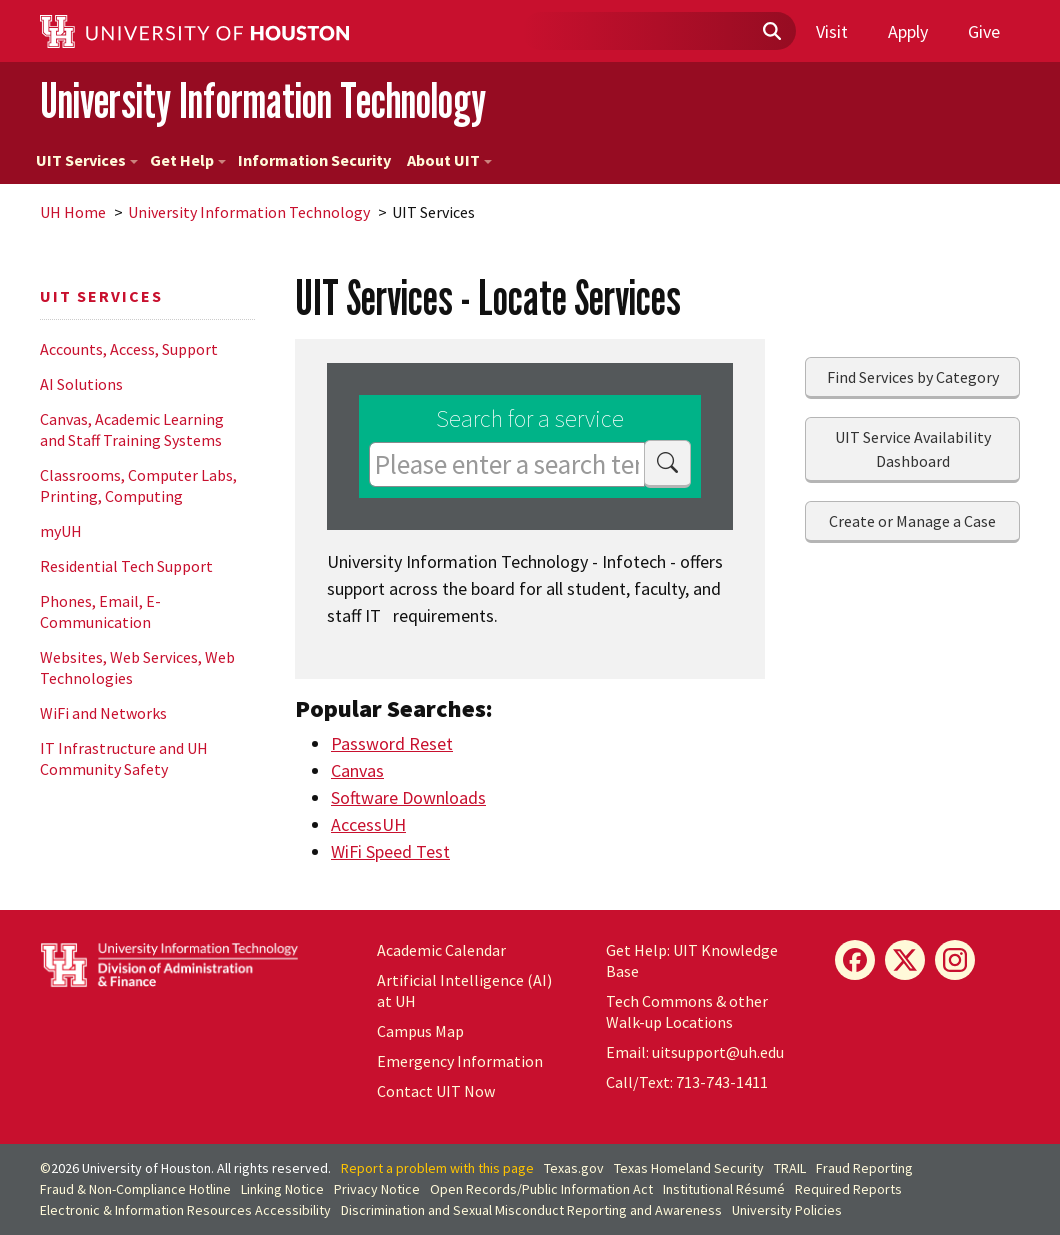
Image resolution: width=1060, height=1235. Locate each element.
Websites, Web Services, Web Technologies (137, 667)
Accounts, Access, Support (129, 349)
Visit (832, 31)
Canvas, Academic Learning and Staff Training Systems (132, 429)
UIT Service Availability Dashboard (913, 449)
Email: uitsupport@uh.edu (695, 1052)
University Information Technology (263, 100)
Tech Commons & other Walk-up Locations (687, 1011)
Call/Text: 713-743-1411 (687, 1082)
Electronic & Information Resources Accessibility (185, 1210)
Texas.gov (574, 1168)
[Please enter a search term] (507, 464)
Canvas (357, 770)
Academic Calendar (441, 950)
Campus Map (420, 1031)
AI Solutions (81, 384)
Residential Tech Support (126, 566)
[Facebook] (855, 960)
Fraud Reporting (864, 1168)
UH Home (73, 212)
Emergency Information (460, 1061)
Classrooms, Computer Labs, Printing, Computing (138, 485)
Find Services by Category (913, 377)
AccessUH (368, 824)
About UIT (449, 160)
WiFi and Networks (103, 713)
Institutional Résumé (724, 1189)
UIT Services (87, 160)
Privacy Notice (377, 1189)
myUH (61, 531)
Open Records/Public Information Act (541, 1189)
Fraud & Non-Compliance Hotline (135, 1189)
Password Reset (392, 743)
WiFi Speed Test (390, 851)
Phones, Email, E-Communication (100, 611)
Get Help (188, 160)
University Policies (787, 1210)
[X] (905, 960)
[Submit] (771, 32)
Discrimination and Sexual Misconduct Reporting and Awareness (531, 1210)
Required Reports (848, 1189)
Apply (908, 31)
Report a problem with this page (437, 1168)
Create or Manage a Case (912, 521)
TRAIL (790, 1168)
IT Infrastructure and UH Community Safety (124, 758)
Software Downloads (408, 797)
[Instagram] (955, 960)
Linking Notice (282, 1189)
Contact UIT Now (436, 1091)
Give (984, 31)
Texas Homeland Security (689, 1168)
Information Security (314, 160)
